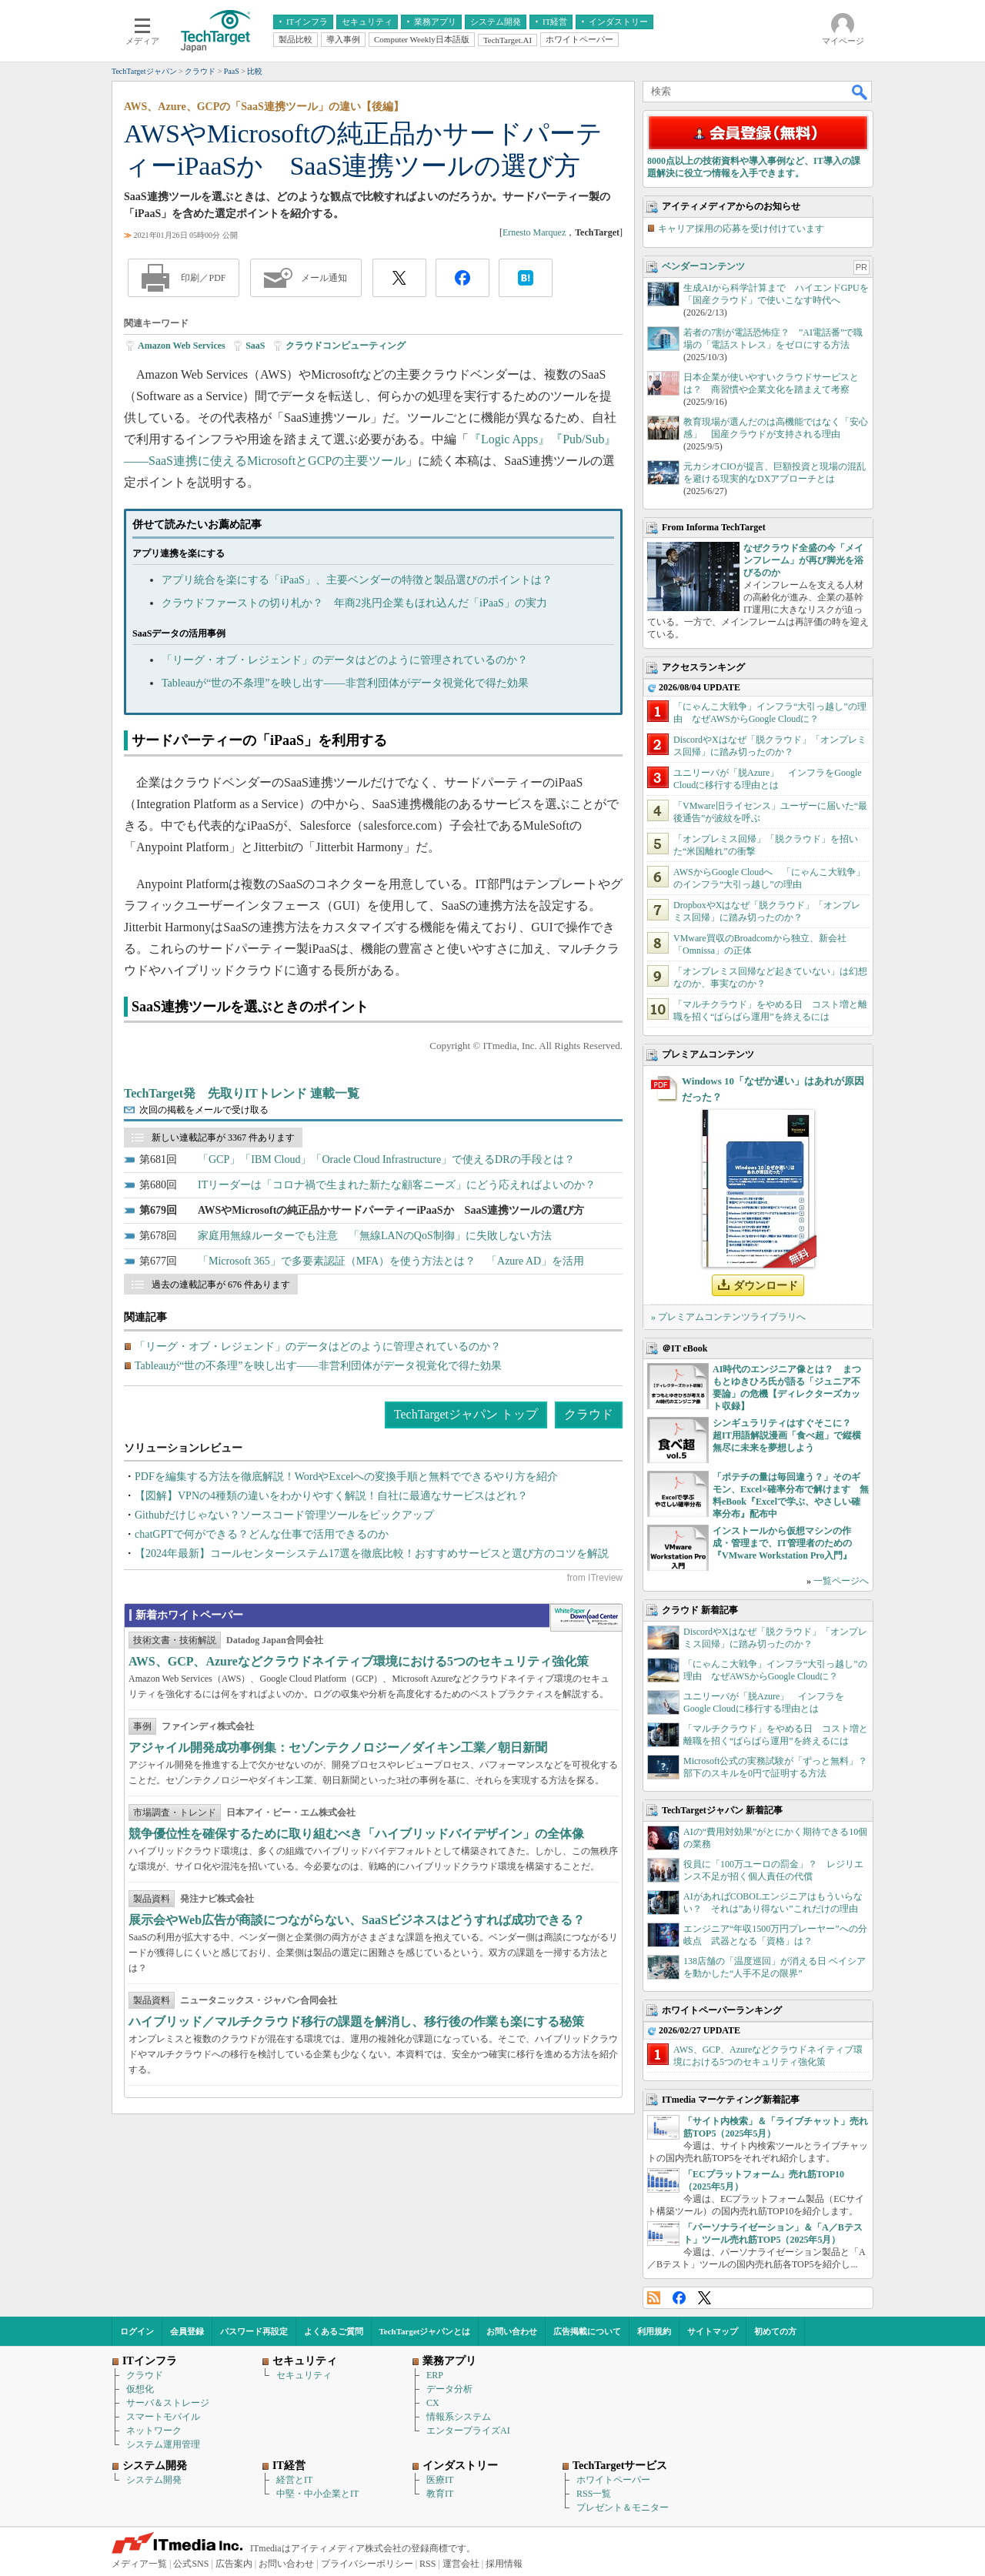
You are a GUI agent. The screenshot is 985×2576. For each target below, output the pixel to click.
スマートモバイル (163, 2416)
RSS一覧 (593, 2493)
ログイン (137, 2331)
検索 (860, 91)
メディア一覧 (139, 2563)
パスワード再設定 (254, 2331)
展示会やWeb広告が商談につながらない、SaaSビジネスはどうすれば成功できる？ (357, 1919)
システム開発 (154, 2479)
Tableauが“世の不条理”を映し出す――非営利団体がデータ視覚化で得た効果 (345, 683)
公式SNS (191, 2563)
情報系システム (458, 2416)
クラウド (588, 1414)
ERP (434, 2375)
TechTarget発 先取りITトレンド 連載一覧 (241, 1093)
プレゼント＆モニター (622, 2507)
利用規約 (654, 2331)
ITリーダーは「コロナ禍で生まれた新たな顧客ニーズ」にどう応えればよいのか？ (397, 1185)
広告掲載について (587, 2331)
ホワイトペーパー (613, 2479)
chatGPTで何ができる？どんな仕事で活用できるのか (262, 1534)
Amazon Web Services (181, 345)
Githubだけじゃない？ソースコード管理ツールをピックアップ (284, 1515)
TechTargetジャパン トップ (466, 1414)
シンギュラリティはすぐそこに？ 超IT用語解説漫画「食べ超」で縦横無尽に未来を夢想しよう (787, 1435)
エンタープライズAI (468, 2430)
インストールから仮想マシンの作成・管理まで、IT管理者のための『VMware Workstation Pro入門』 (782, 1543)
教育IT (439, 2493)
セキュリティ (304, 2375)
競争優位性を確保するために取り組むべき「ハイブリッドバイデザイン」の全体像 (356, 1833)
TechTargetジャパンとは (425, 2331)
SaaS (255, 345)
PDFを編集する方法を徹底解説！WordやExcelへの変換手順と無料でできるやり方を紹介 (346, 1476)
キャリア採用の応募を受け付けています (741, 228)
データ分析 (449, 2389)
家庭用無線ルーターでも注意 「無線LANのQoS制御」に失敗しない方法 (375, 1235)
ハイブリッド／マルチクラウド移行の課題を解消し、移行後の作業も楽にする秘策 (356, 2021)
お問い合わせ (511, 2331)
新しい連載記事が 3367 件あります (223, 1137)
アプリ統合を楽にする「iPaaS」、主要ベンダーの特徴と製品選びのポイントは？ (357, 580)
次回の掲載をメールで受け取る (204, 1109)
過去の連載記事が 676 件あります (221, 1284)
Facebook (679, 2297)
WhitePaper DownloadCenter (586, 1618)
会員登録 (187, 2331)
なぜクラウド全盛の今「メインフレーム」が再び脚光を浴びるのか (803, 560)
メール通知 (324, 277)
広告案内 (233, 2563)
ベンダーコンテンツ (703, 266)
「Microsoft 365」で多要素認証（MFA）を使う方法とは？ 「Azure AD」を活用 (391, 1261)
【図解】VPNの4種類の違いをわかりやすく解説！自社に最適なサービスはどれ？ (331, 1496)
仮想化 (140, 2389)
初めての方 (775, 2331)
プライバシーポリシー (367, 2563)
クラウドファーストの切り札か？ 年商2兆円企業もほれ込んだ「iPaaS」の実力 (354, 603)
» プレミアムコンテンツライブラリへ (728, 1316)
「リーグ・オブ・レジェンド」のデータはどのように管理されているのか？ (345, 660)
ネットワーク (154, 2430)
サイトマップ (712, 2331)
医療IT (439, 2479)
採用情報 (504, 2563)
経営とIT (294, 2479)
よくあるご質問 (333, 2331)
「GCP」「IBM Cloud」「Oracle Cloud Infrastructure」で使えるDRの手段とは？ (386, 1159)
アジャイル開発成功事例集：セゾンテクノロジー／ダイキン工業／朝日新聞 (338, 1747)
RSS (653, 2297)
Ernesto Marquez (534, 232)
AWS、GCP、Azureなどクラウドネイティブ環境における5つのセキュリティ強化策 (359, 1661)
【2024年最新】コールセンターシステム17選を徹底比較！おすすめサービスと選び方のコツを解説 (372, 1553)
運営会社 (460, 2563)
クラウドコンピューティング (345, 345)
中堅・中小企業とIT (317, 2493)
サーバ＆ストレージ (167, 2402)
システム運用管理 (163, 2444)
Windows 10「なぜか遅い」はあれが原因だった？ (773, 1089)
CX (432, 2402)
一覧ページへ (841, 1580)
